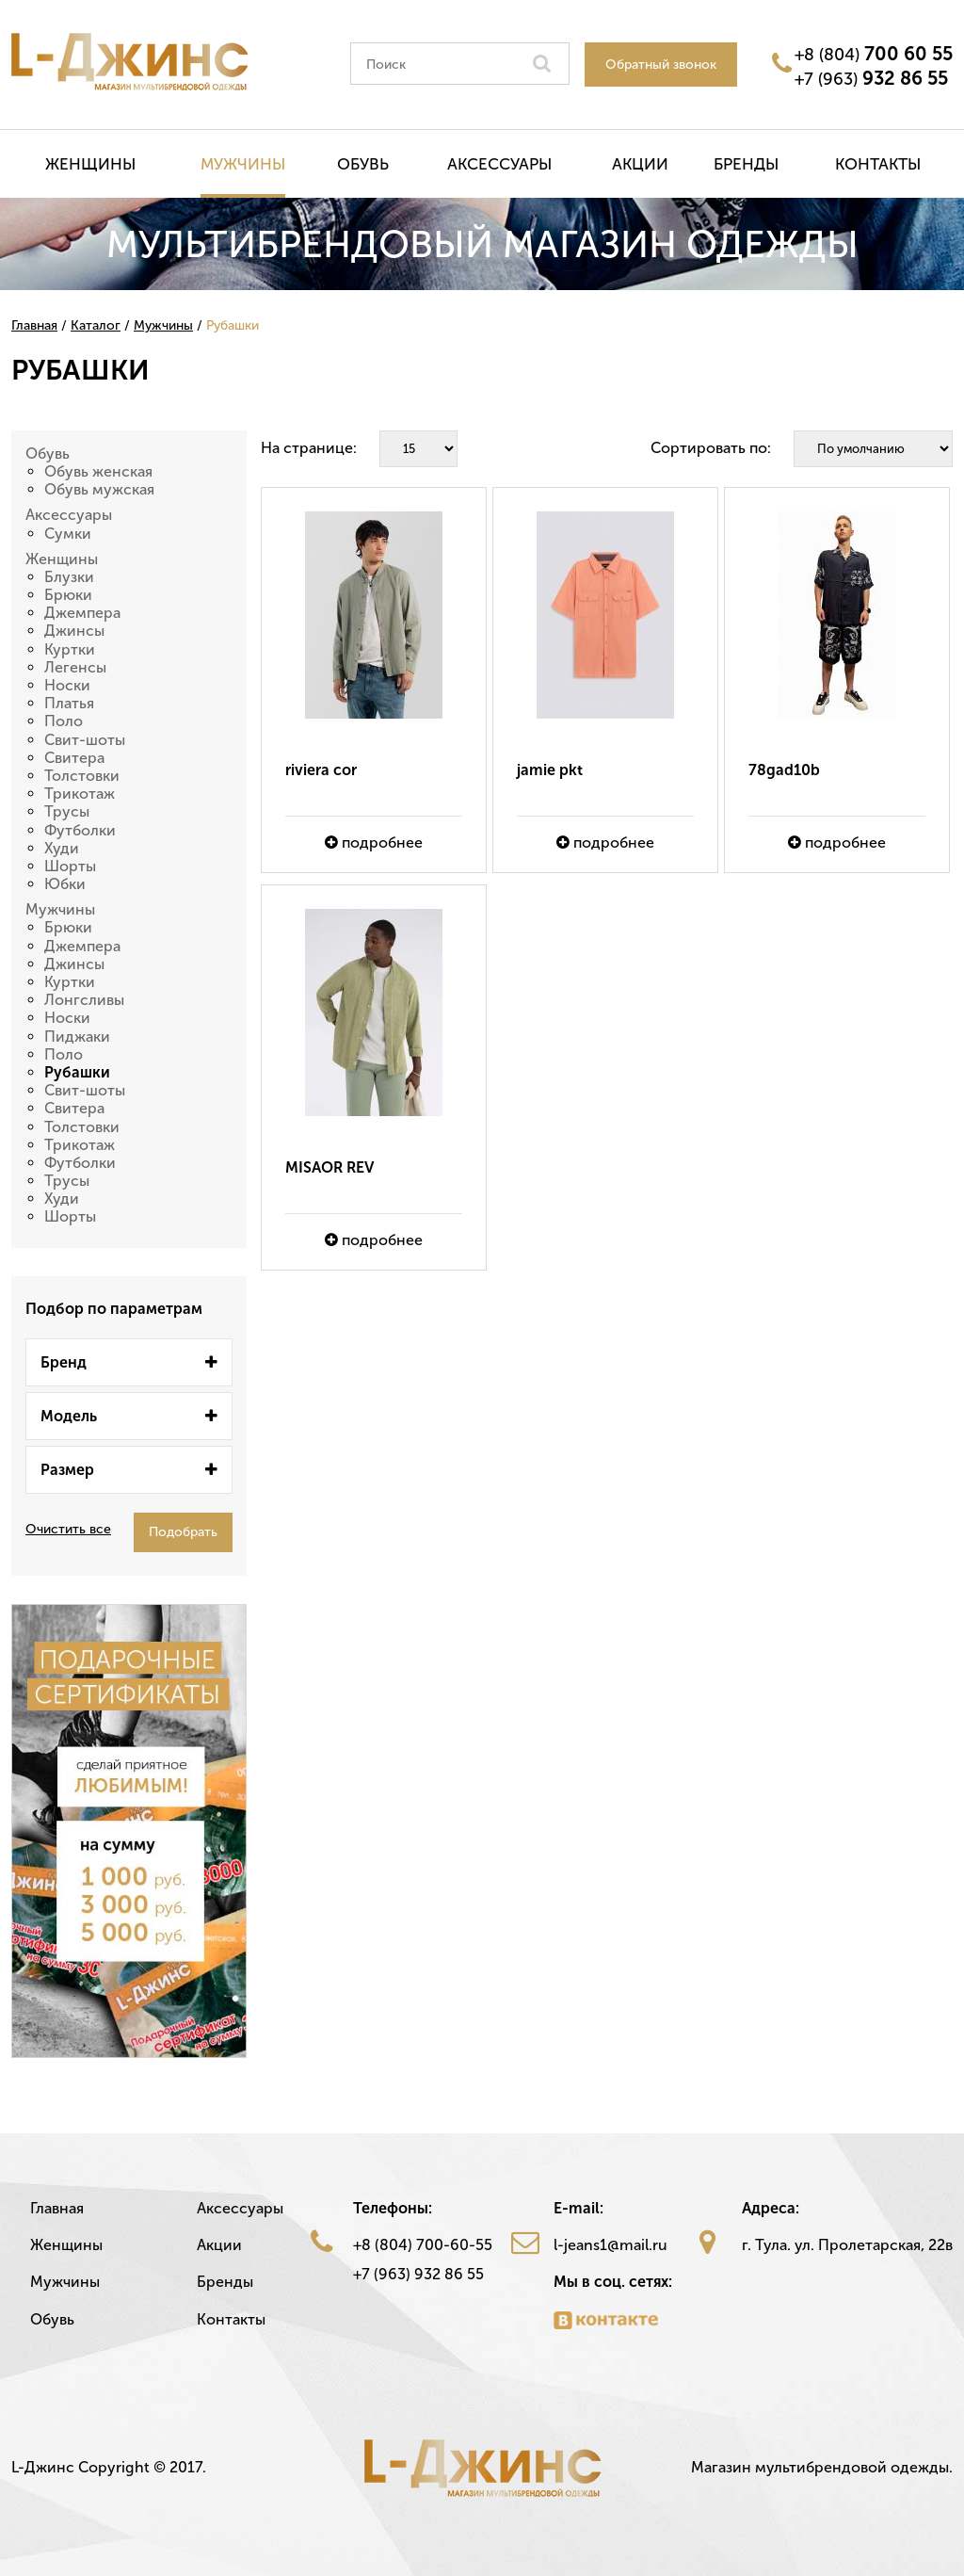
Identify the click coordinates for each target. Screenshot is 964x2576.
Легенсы (75, 667)
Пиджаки (77, 1036)
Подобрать (183, 1532)
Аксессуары (499, 163)
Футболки (80, 830)
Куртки (69, 649)
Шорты (70, 866)
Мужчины (243, 163)
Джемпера (82, 613)
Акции (640, 163)
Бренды (746, 163)
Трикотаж (79, 793)
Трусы (66, 811)
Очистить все (68, 1529)
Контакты (878, 163)
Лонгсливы (84, 1000)
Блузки (69, 577)
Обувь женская (98, 471)
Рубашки (77, 1072)
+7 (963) (871, 78)
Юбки (65, 884)
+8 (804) (874, 53)
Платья (69, 703)
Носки (67, 685)
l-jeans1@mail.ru (610, 2245)
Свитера (74, 758)
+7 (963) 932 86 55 (418, 2274)
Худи (61, 848)
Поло (63, 721)
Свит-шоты (84, 740)
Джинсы (74, 631)
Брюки (68, 595)
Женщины (90, 163)
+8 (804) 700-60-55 (422, 2245)
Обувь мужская (99, 489)
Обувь (363, 163)
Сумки (67, 534)
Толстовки (82, 776)
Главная (57, 2208)
